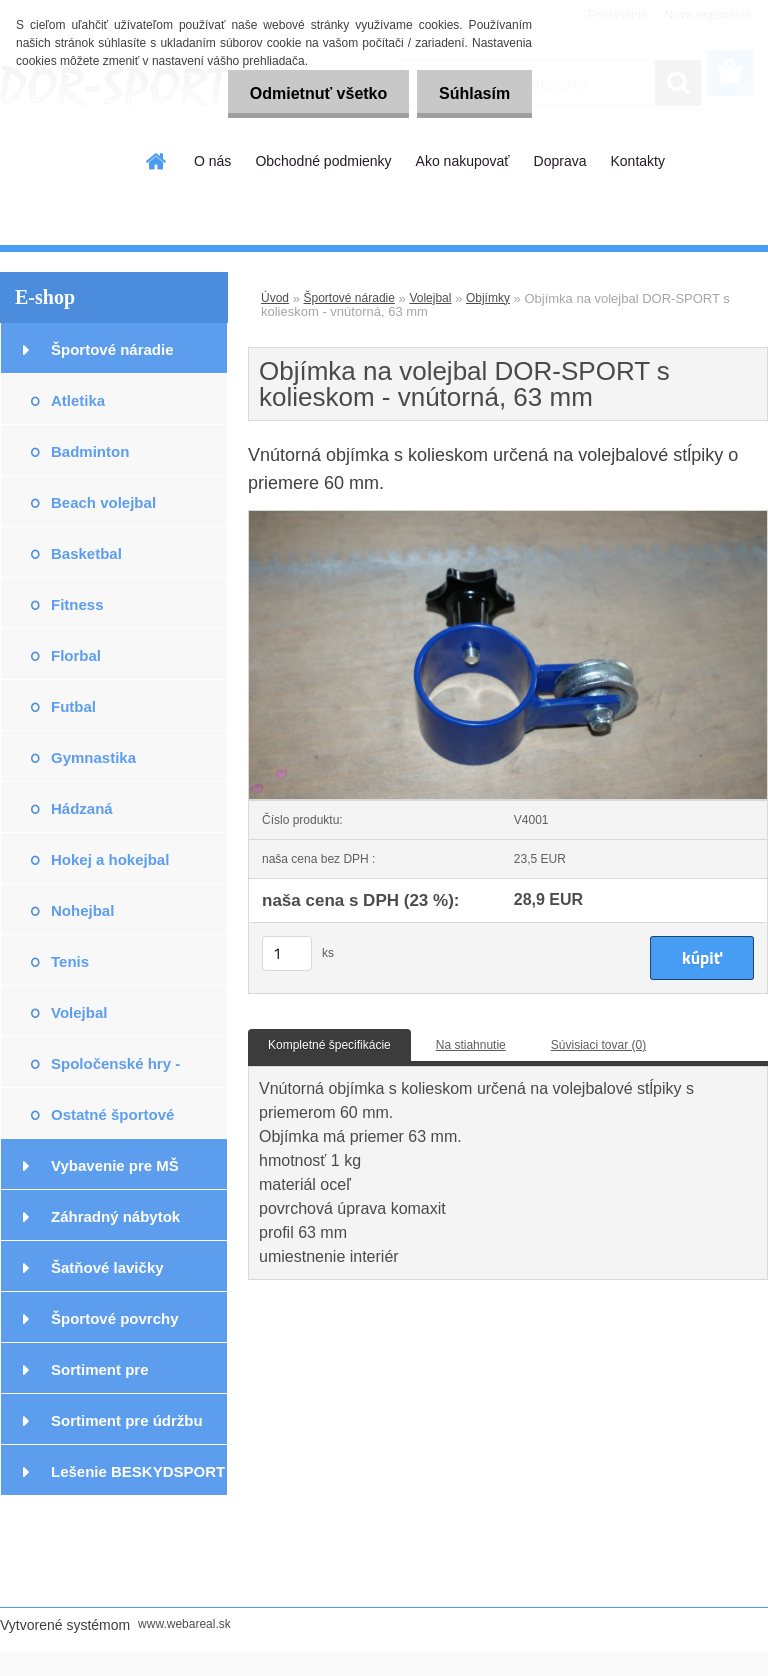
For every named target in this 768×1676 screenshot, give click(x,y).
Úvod (275, 298)
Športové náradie (112, 349)
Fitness (77, 604)
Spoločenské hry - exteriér (115, 1071)
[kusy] (287, 953)
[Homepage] (157, 161)
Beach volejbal (103, 502)
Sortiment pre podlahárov (100, 1377)
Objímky (488, 298)
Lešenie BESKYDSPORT (138, 1471)
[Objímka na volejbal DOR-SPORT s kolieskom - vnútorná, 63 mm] (508, 517)
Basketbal (86, 553)
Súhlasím (471, 93)
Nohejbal (82, 910)
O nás (212, 161)
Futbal (73, 706)
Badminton (90, 451)
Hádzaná (82, 808)
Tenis (70, 961)
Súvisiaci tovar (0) (598, 1045)
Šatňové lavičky (107, 1267)
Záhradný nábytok (115, 1216)
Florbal (76, 655)
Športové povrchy (115, 1318)
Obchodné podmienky (323, 161)
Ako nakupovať (463, 161)
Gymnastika (93, 757)
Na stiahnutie (471, 1045)
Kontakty (637, 161)
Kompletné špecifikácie (329, 1045)
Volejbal (79, 1012)
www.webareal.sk (184, 1624)
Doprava (560, 161)
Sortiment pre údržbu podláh (127, 1428)
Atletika (78, 400)
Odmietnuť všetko (308, 93)
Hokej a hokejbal (110, 859)
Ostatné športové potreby (112, 1122)
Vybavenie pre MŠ (115, 1165)
